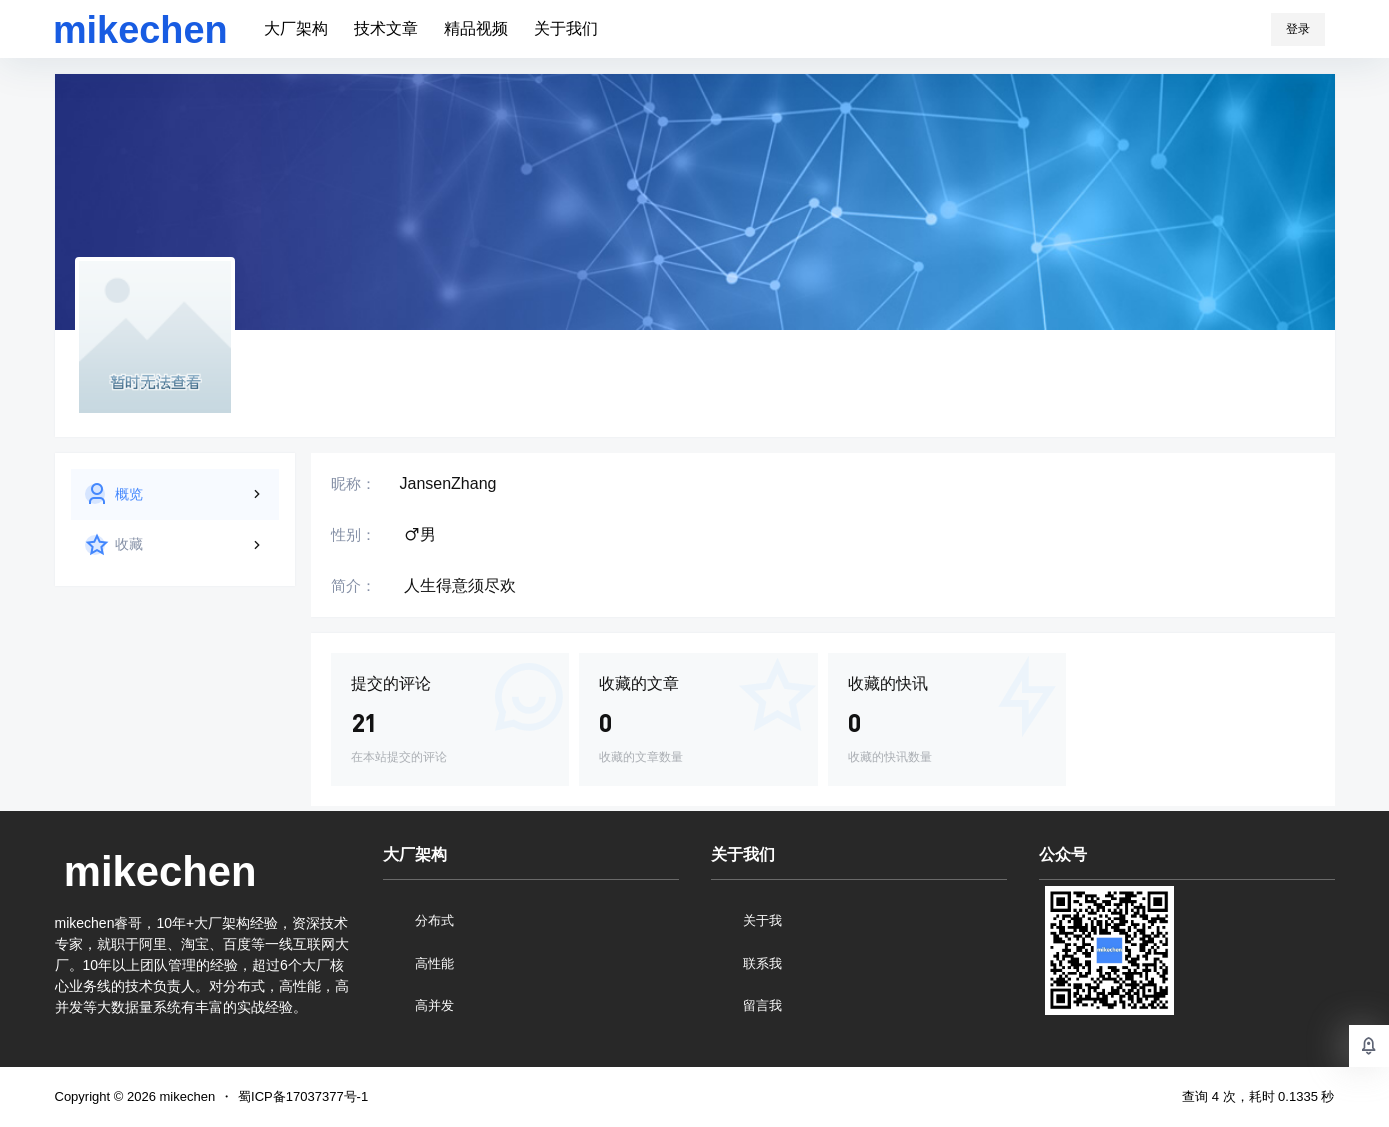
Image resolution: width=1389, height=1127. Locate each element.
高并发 (434, 1005)
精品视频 (476, 28)
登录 (1298, 29)
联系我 (762, 963)
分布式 (434, 920)
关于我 (762, 920)
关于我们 (566, 28)
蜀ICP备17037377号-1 (303, 1096)
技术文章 (386, 28)
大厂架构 (296, 28)
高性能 (434, 963)
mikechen (185, 1096)
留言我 (762, 1005)
